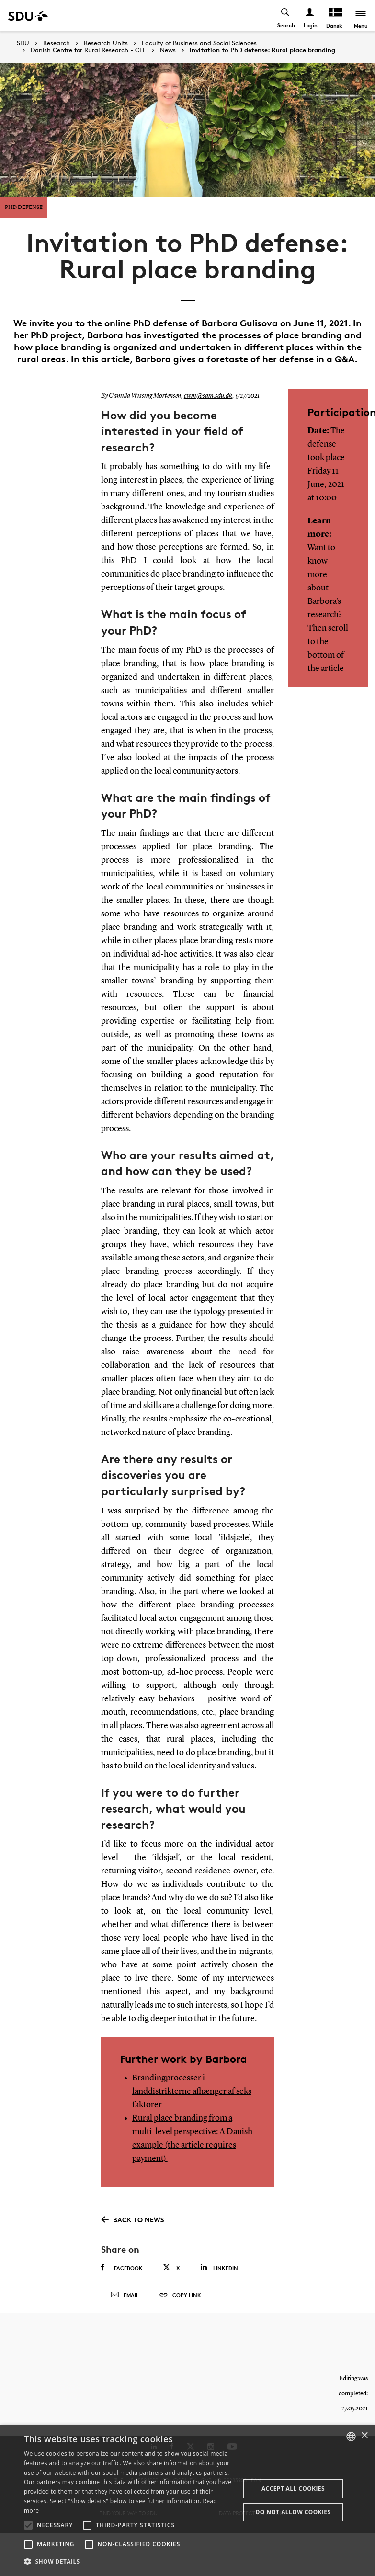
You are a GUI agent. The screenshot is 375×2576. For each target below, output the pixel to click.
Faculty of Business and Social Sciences (199, 43)
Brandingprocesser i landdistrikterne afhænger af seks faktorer (191, 2091)
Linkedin (219, 2268)
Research (56, 43)
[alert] (187, 2500)
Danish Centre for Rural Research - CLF (88, 50)
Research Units (106, 43)
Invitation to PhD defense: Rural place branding (262, 50)
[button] (28, 2525)
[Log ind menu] (310, 15)
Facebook (122, 2268)
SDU (23, 43)
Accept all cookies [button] (293, 2488)
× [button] (364, 2435)
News (168, 50)
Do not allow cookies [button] (292, 2512)
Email (125, 2295)
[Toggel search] (286, 15)
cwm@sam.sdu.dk (208, 396)
